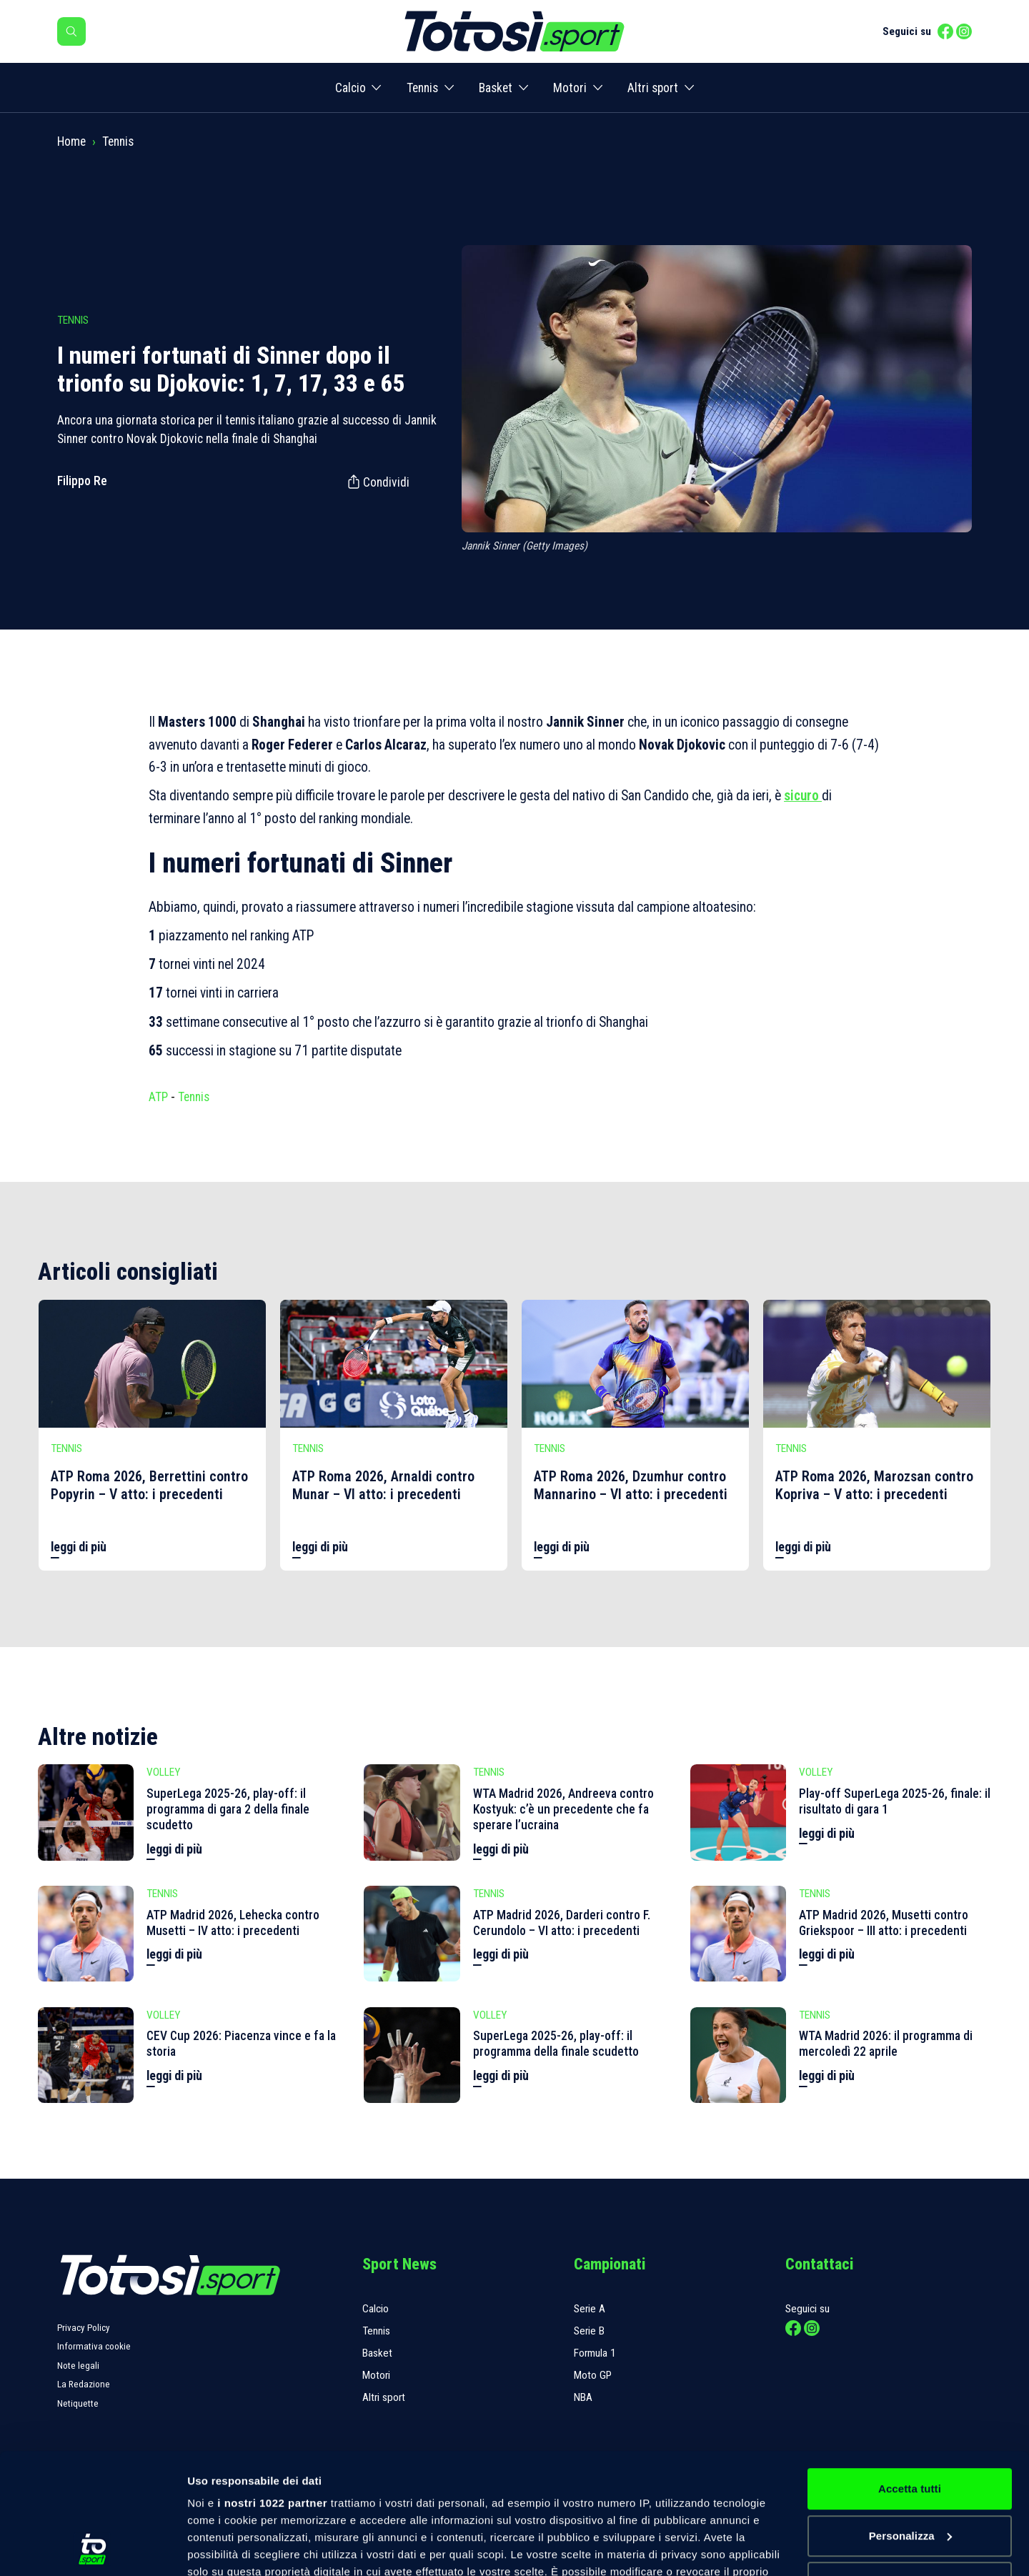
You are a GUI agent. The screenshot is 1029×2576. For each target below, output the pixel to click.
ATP (158, 1097)
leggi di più (78, 1547)
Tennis (422, 88)
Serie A (589, 2308)
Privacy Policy (83, 2327)
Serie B (589, 2330)
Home (71, 141)
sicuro (803, 795)
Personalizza (910, 2423)
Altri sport (652, 88)
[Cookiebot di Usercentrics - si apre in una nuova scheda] (92, 2548)
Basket (495, 88)
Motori (570, 88)
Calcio (350, 88)
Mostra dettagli (225, 2548)
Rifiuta (909, 2469)
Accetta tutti (909, 2375)
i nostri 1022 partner (272, 2390)
